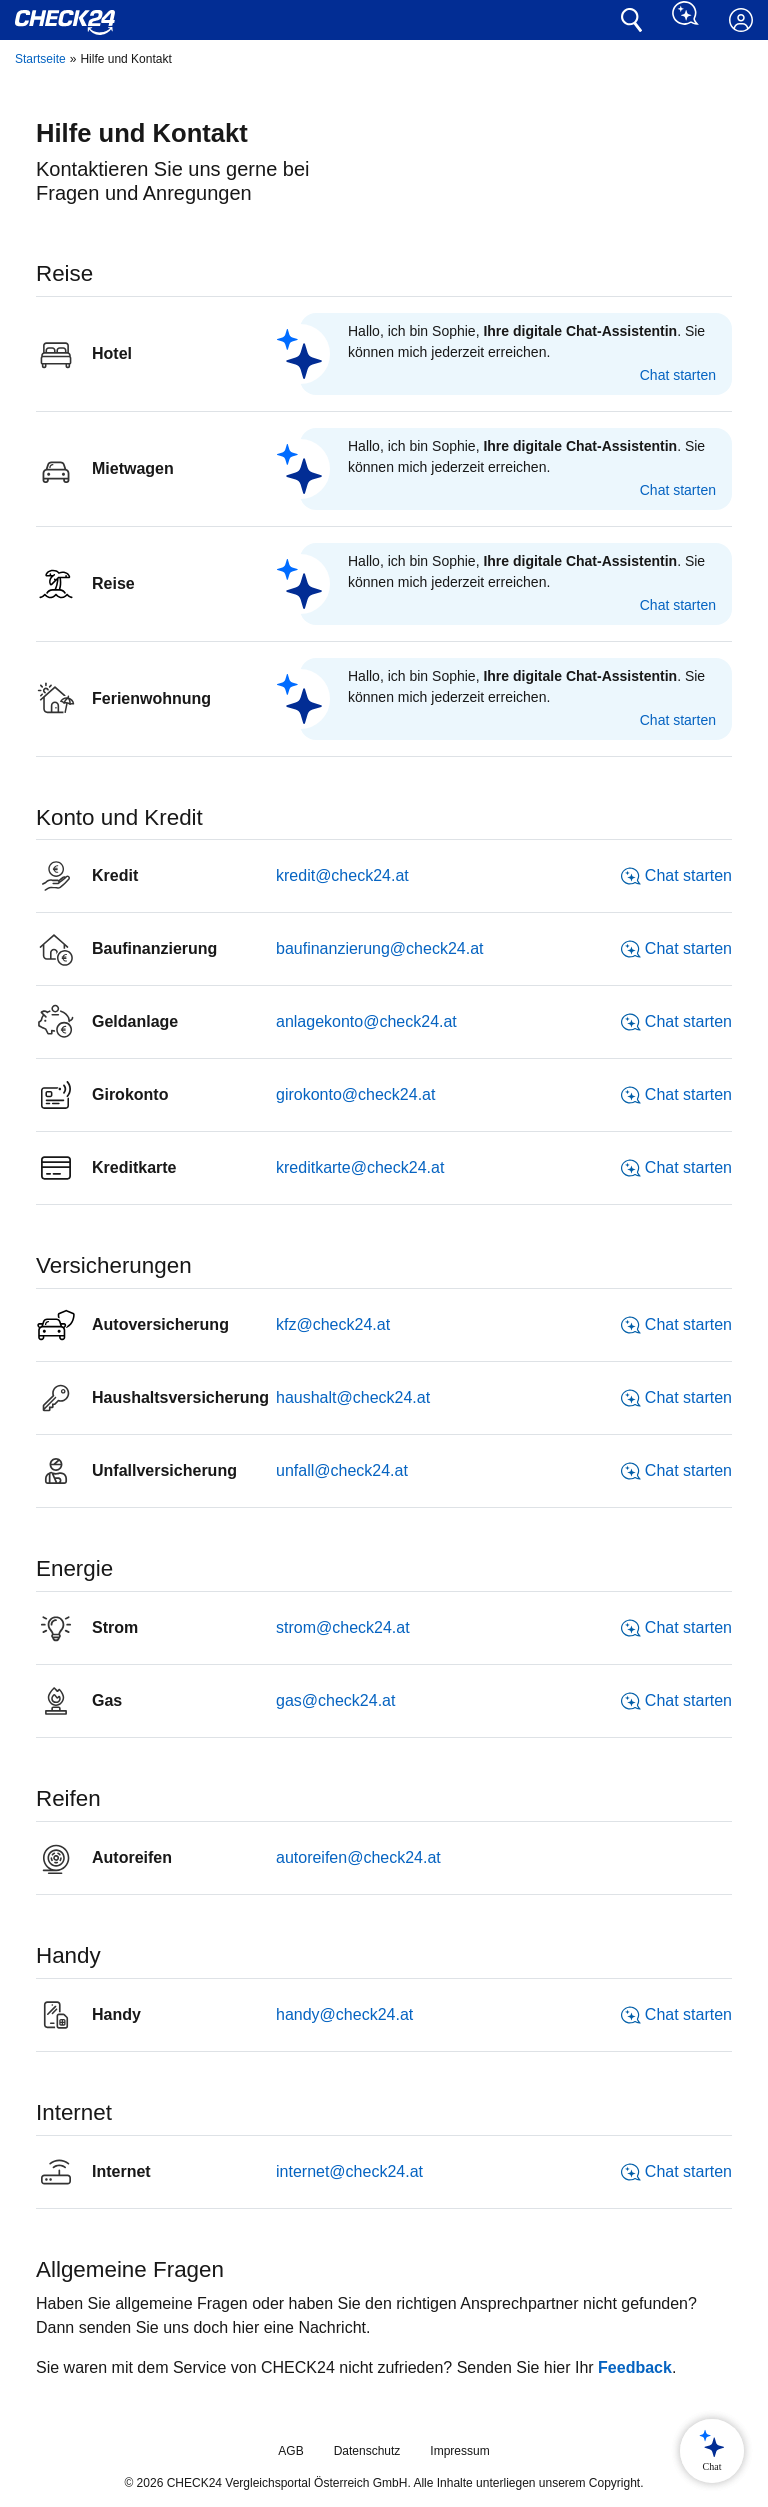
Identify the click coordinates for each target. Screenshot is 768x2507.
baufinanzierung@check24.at (380, 948)
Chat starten (678, 375)
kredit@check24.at (342, 875)
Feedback (635, 2367)
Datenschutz (367, 2451)
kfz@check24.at (333, 1324)
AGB (290, 2451)
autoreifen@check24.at (358, 1857)
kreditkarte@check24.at (360, 1167)
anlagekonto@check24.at (366, 1021)
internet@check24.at (349, 2171)
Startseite (40, 59)
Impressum (459, 2451)
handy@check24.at (344, 2014)
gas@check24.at (335, 1700)
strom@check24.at (343, 1627)
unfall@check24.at (342, 1470)
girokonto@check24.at (355, 1094)
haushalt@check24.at (353, 1397)
